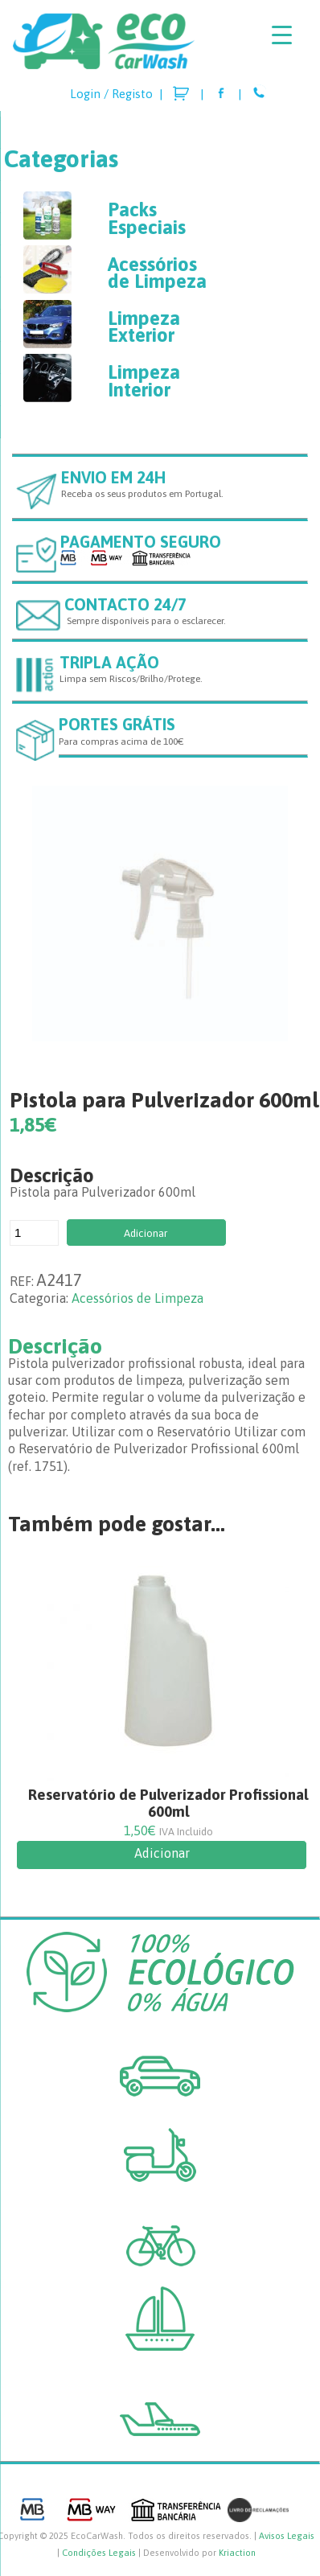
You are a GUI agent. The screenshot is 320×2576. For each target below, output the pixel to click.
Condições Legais (99, 2553)
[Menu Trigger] (282, 34)
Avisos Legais (286, 2536)
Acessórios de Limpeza (137, 1298)
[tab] (160, 1345)
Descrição (55, 1345)
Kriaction (237, 2553)
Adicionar (146, 1233)
